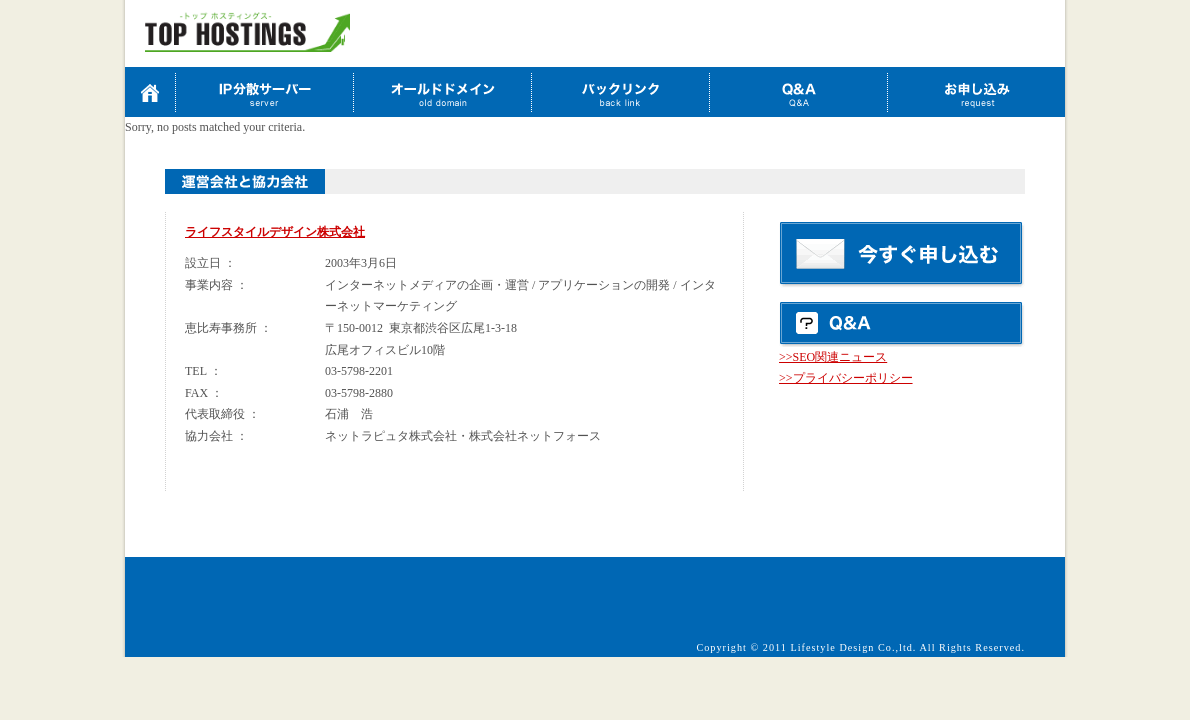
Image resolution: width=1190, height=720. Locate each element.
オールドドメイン (442, 92)
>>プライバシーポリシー (846, 378)
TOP (150, 92)
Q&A (798, 92)
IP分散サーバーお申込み (264, 92)
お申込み (976, 92)
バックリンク (620, 92)
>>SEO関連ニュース (833, 357)
